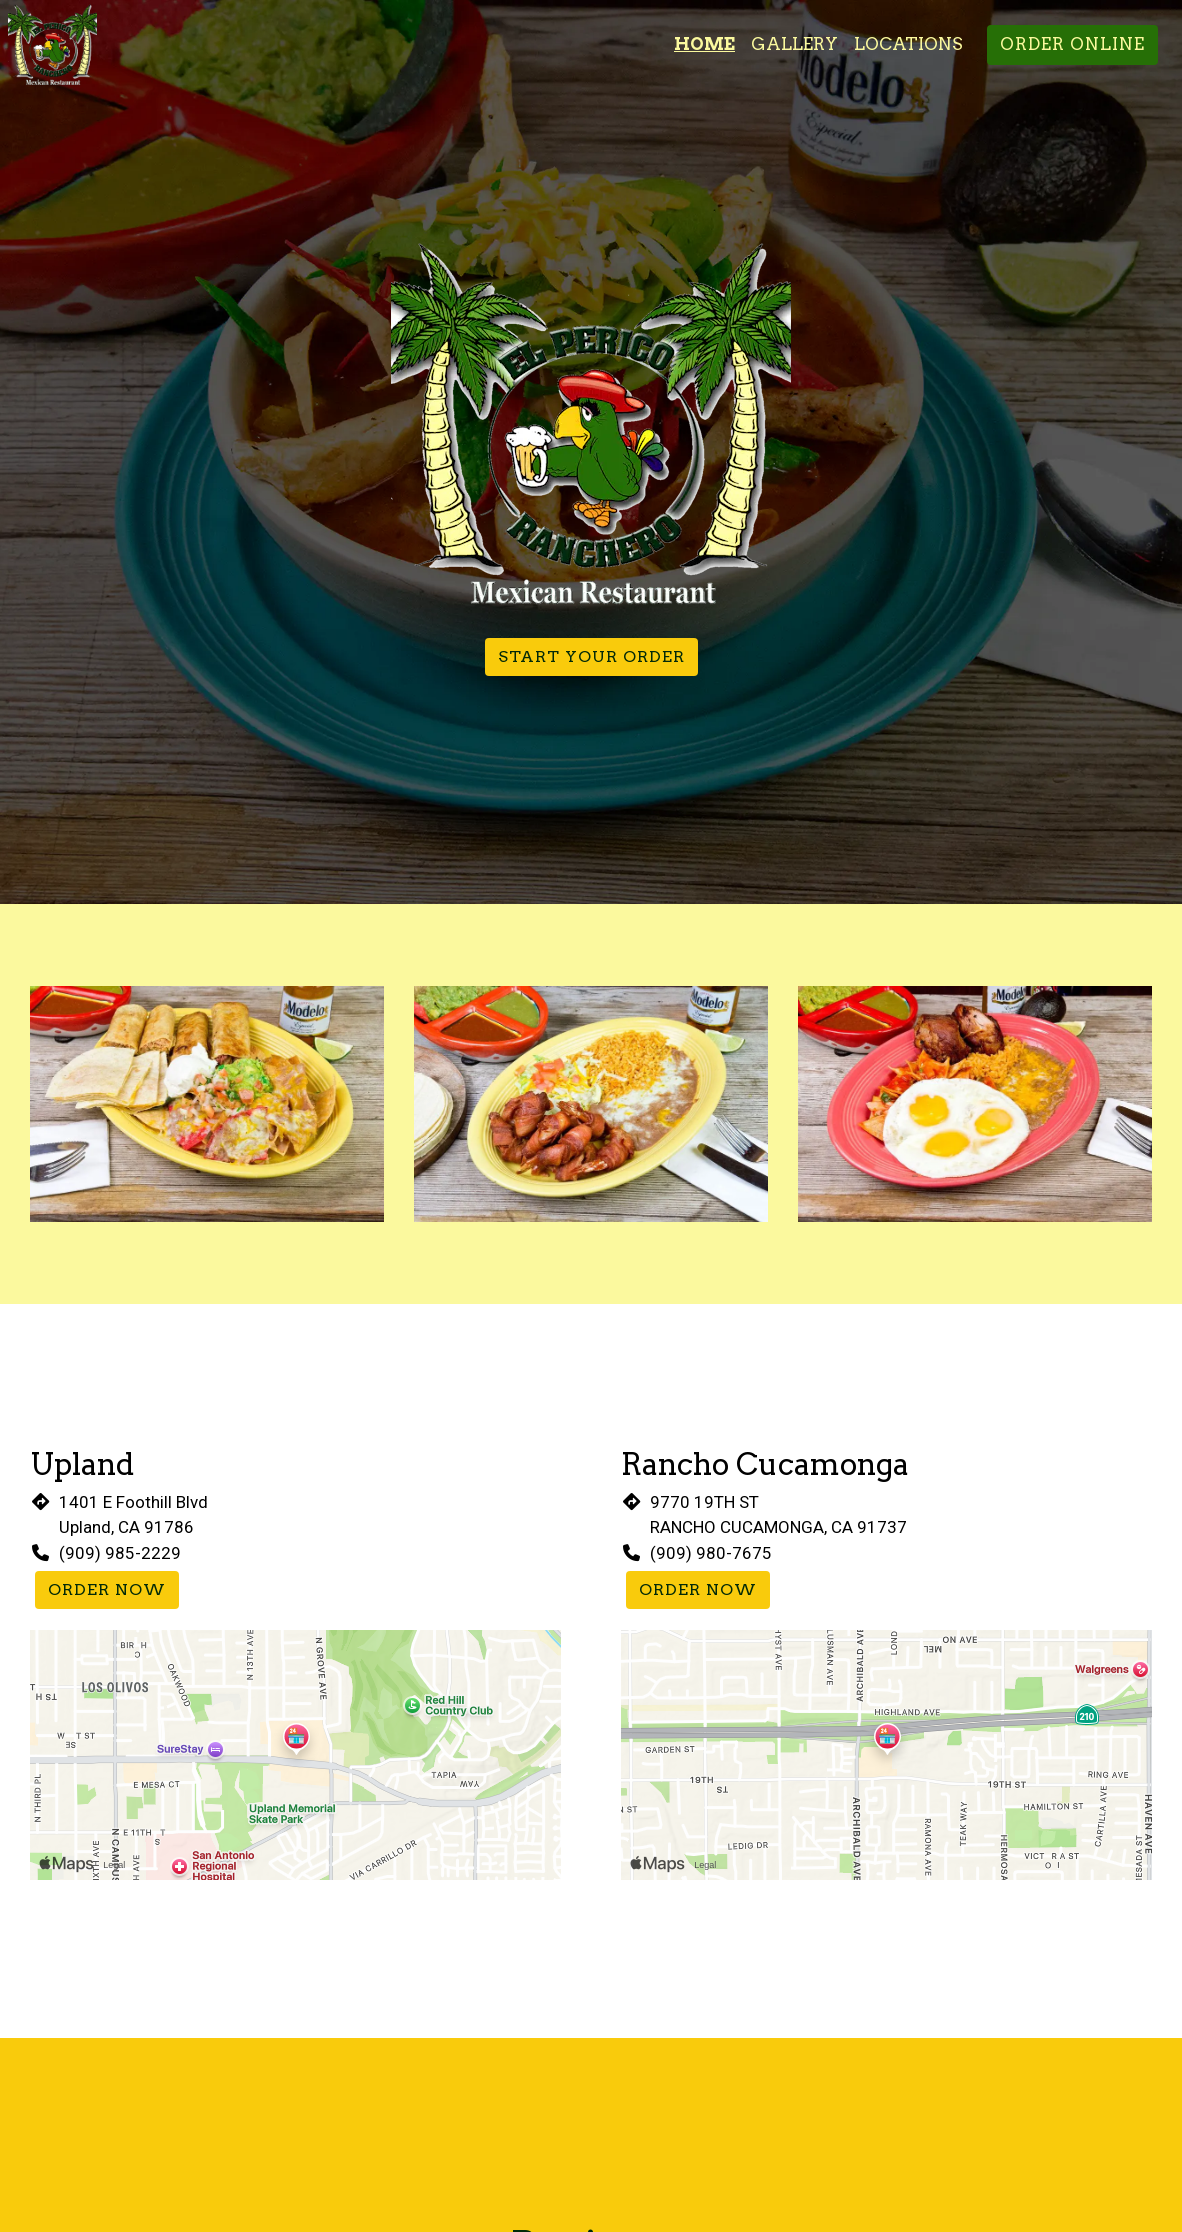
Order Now (107, 1589)
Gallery (794, 44)
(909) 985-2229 (120, 1553)
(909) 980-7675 (711, 1553)
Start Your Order (591, 656)
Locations (908, 44)
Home (704, 44)
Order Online (1072, 44)
